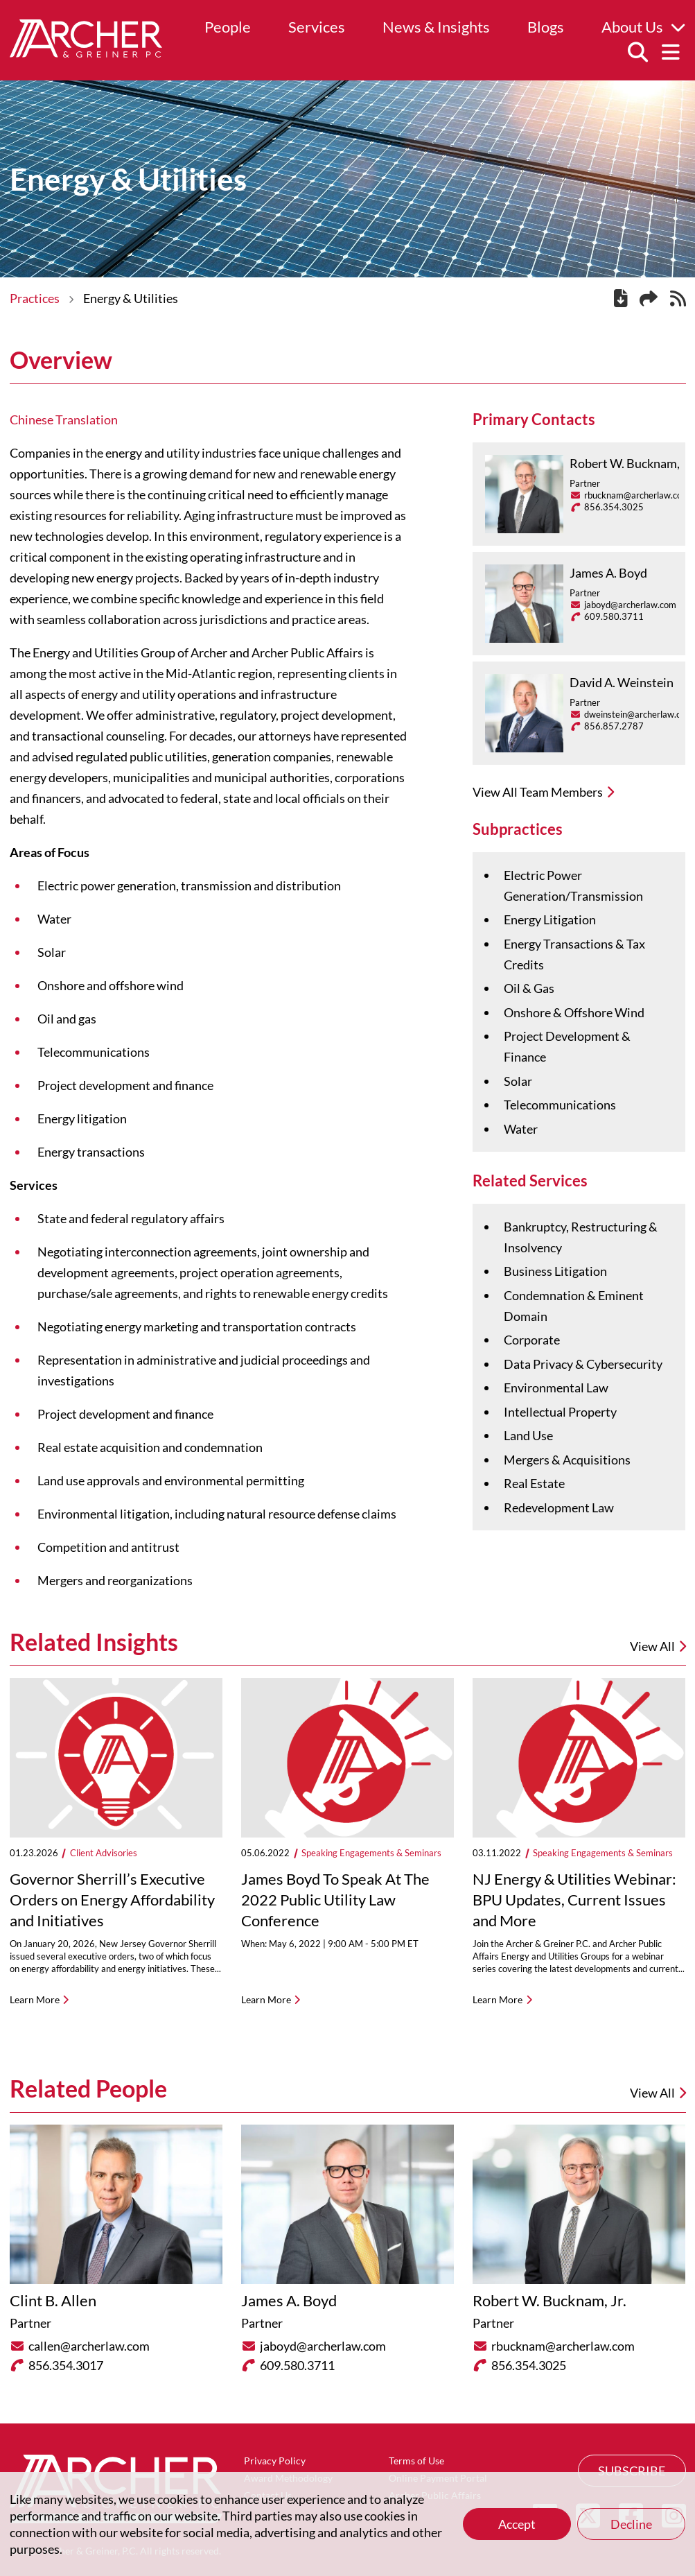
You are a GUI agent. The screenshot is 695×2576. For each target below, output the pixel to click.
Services (316, 26)
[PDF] (620, 300)
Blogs (545, 26)
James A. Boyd (608, 572)
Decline (631, 2524)
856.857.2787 (614, 726)
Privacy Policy (275, 2460)
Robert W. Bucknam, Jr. (632, 463)
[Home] (86, 52)
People (227, 26)
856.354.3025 (614, 506)
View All (658, 2092)
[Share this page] (649, 299)
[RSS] (678, 300)
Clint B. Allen (53, 2300)
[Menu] (671, 52)
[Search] (637, 52)
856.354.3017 (65, 2365)
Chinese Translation (64, 419)
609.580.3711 (614, 616)
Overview (61, 360)
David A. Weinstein (622, 682)
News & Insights (436, 26)
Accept (517, 2524)
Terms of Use (416, 2460)
